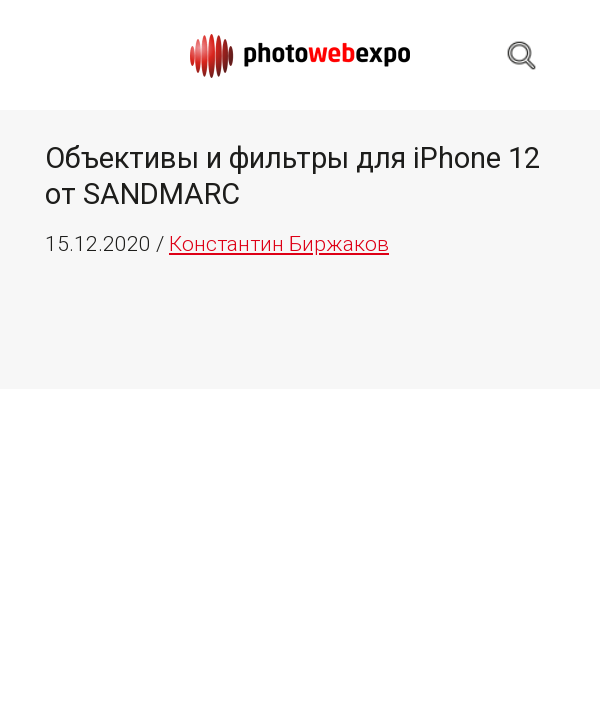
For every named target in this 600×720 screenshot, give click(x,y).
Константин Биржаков (279, 244)
